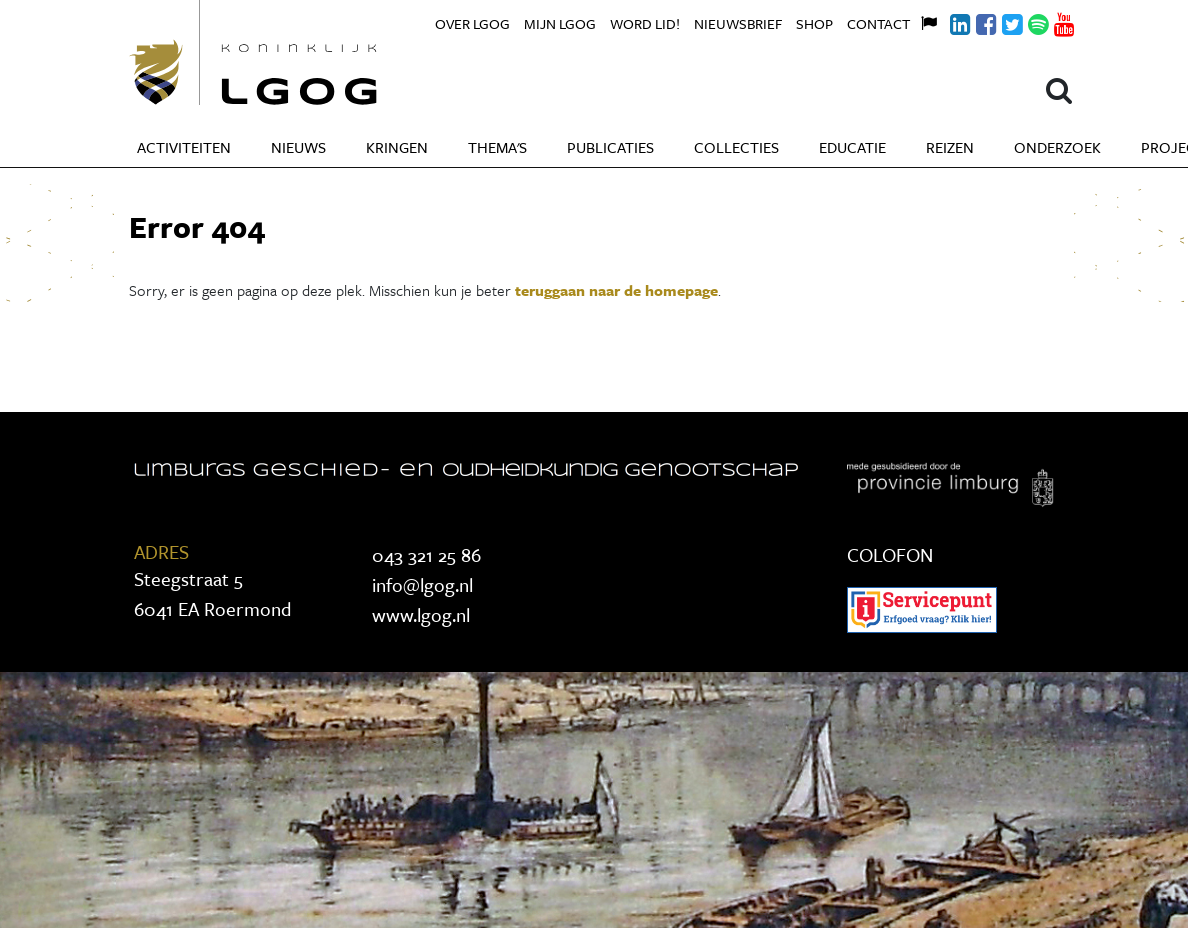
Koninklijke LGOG (299, 52)
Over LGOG (472, 23)
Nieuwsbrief (738, 23)
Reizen (950, 147)
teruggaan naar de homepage (616, 290)
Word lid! (645, 23)
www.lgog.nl (421, 614)
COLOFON (890, 554)
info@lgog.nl (422, 584)
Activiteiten (184, 147)
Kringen (397, 147)
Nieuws (298, 147)
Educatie (852, 147)
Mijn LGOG (560, 23)
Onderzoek (1057, 147)
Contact (878, 23)
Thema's (497, 147)
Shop (814, 23)
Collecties (736, 147)
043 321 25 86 (426, 554)
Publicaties (610, 147)
